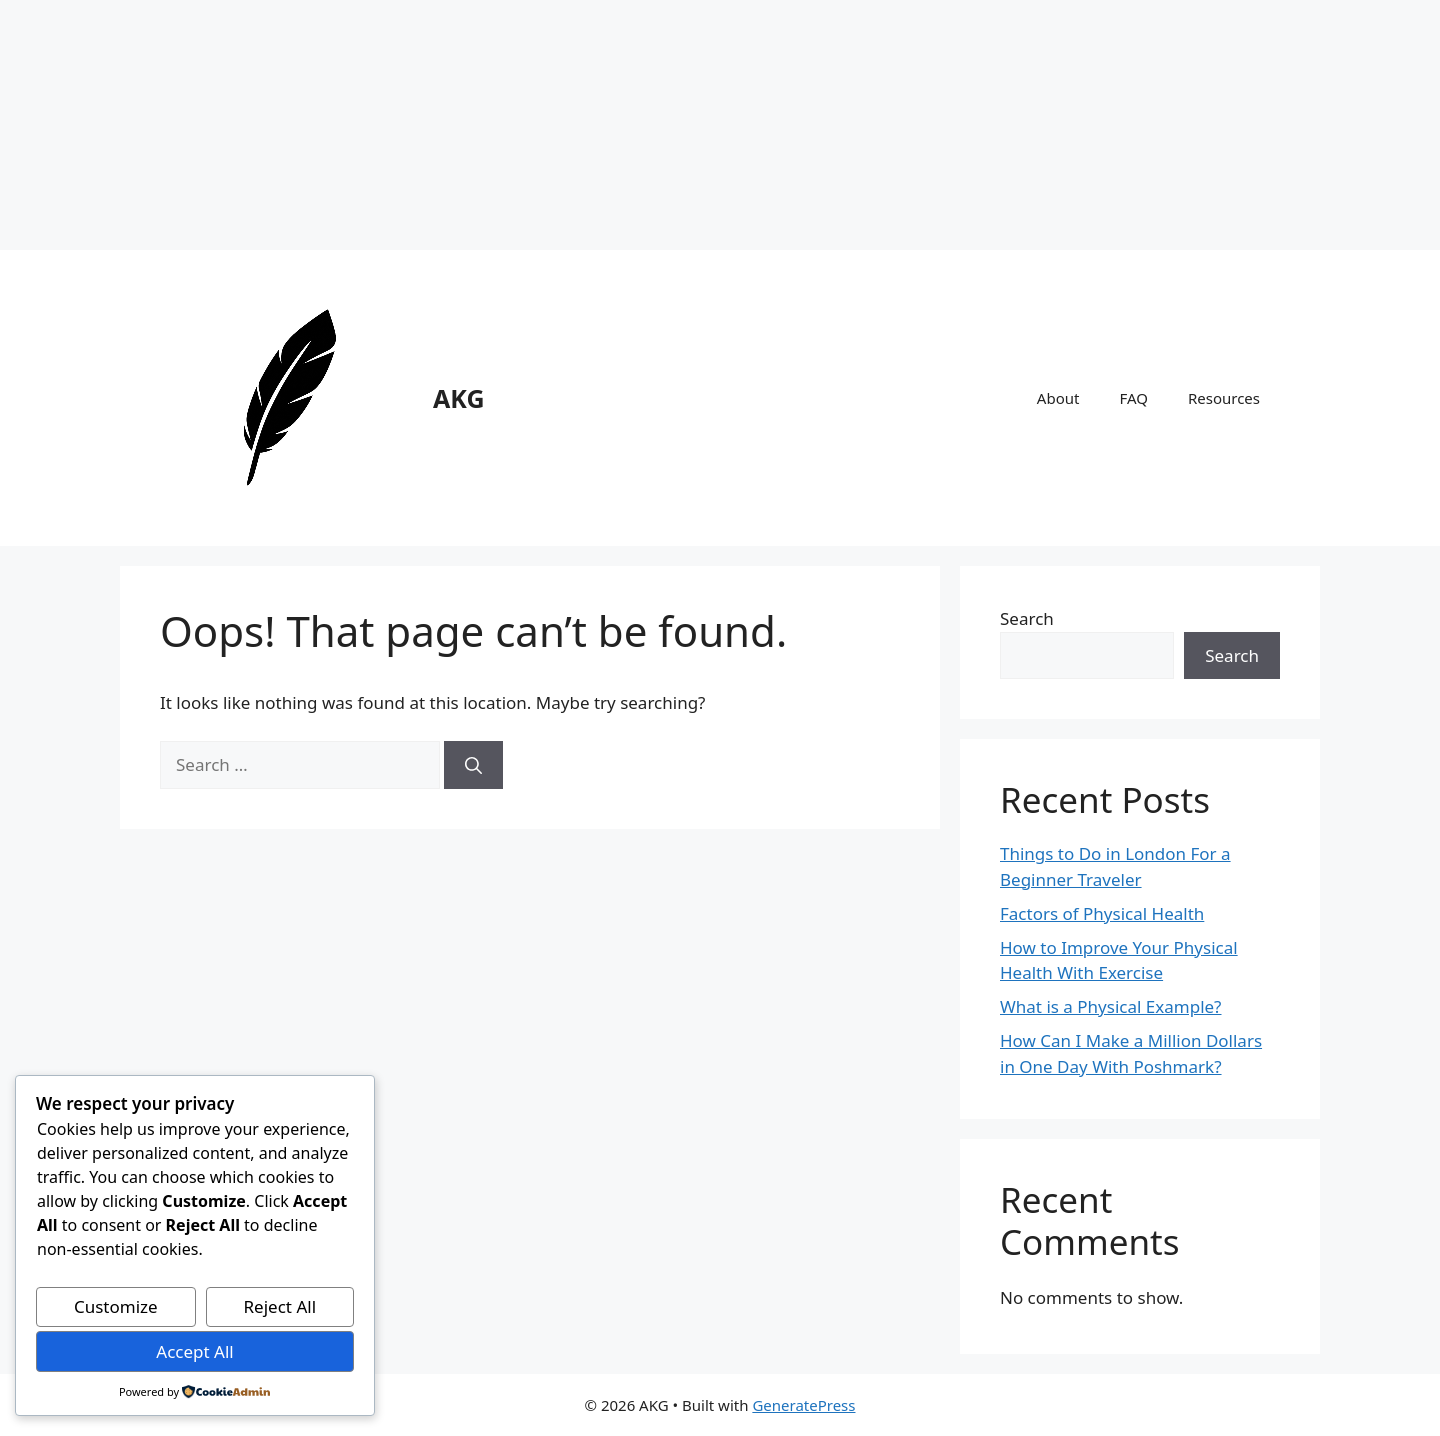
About (1058, 398)
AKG (459, 398)
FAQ (1133, 398)
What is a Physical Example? (1111, 1006)
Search (1027, 618)
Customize (116, 1306)
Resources (1224, 398)
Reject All (280, 1306)
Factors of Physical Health (1102, 913)
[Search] (473, 765)
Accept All (194, 1351)
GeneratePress (803, 1405)
